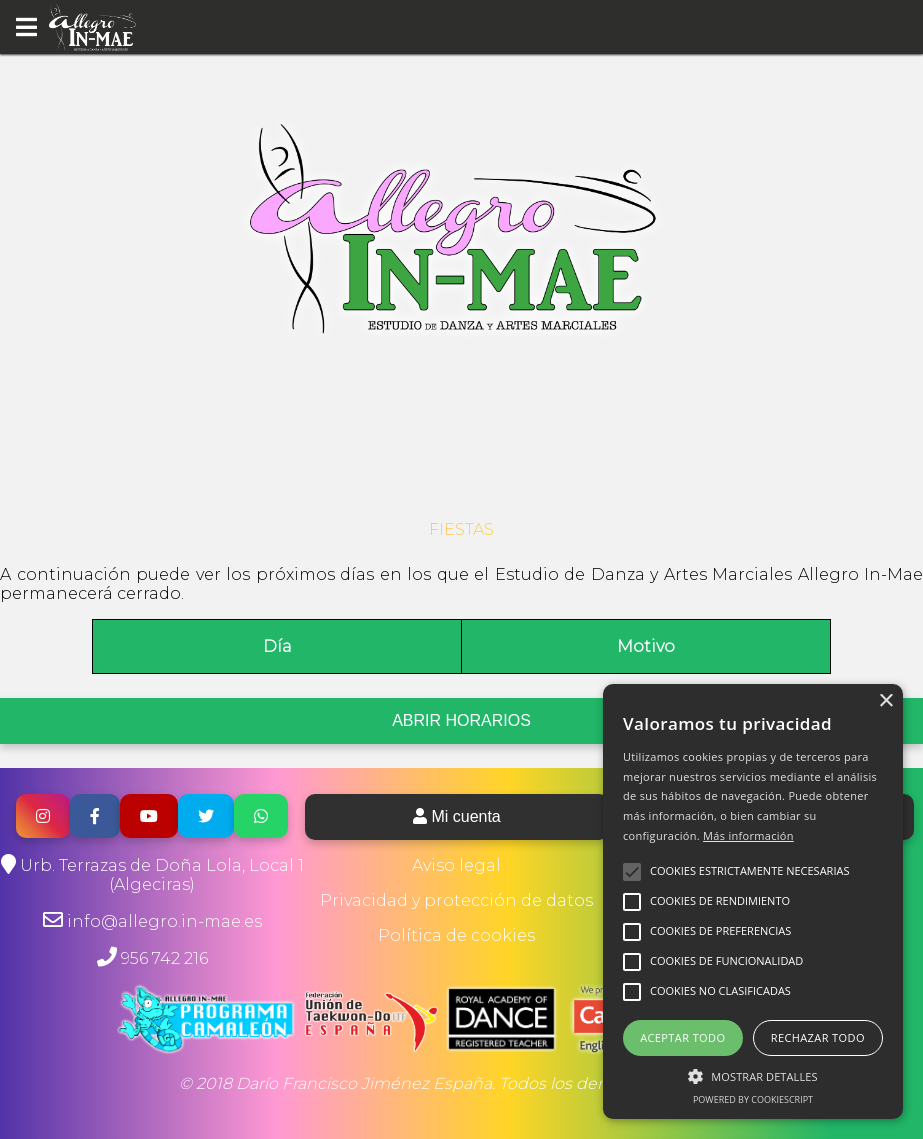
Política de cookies (456, 935)
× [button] (885, 701)
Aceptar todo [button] (682, 1037)
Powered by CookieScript (753, 1099)
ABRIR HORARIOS (461, 720)
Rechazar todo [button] (818, 1037)
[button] (753, 1075)
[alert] (753, 901)
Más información (748, 835)
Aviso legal (456, 865)
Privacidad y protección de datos (456, 900)
